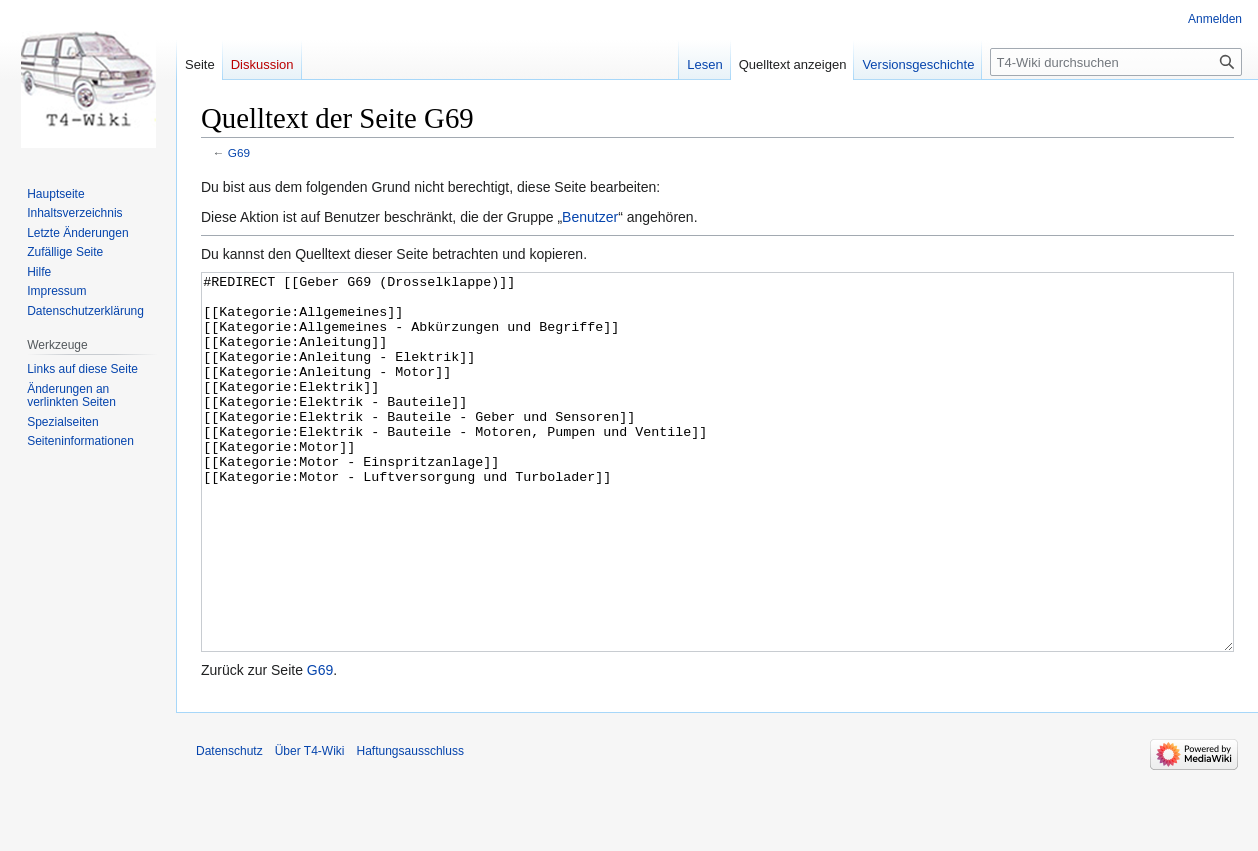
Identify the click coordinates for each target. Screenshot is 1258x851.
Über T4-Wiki (310, 826)
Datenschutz (229, 826)
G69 (239, 152)
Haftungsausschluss (410, 826)
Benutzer (590, 217)
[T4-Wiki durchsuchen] (1116, 62)
